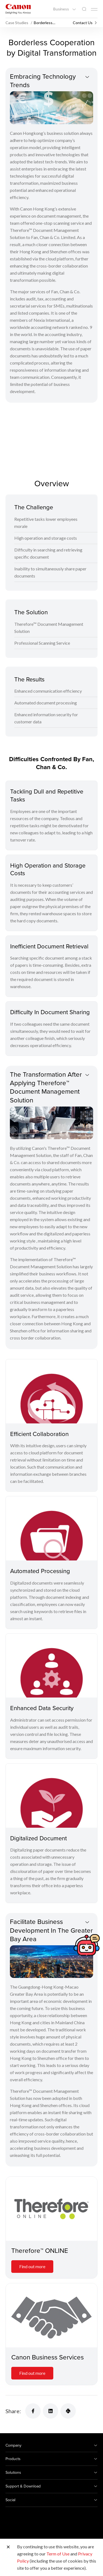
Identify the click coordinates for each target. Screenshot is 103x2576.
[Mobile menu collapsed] (94, 9)
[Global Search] (84, 9)
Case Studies (17, 22)
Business (61, 9)
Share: (13, 2411)
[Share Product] (68, 2411)
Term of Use (57, 2553)
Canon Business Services (47, 2357)
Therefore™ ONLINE (39, 2250)
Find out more (32, 2266)
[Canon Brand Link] (18, 9)
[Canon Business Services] (51, 2315)
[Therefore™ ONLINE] (51, 2209)
